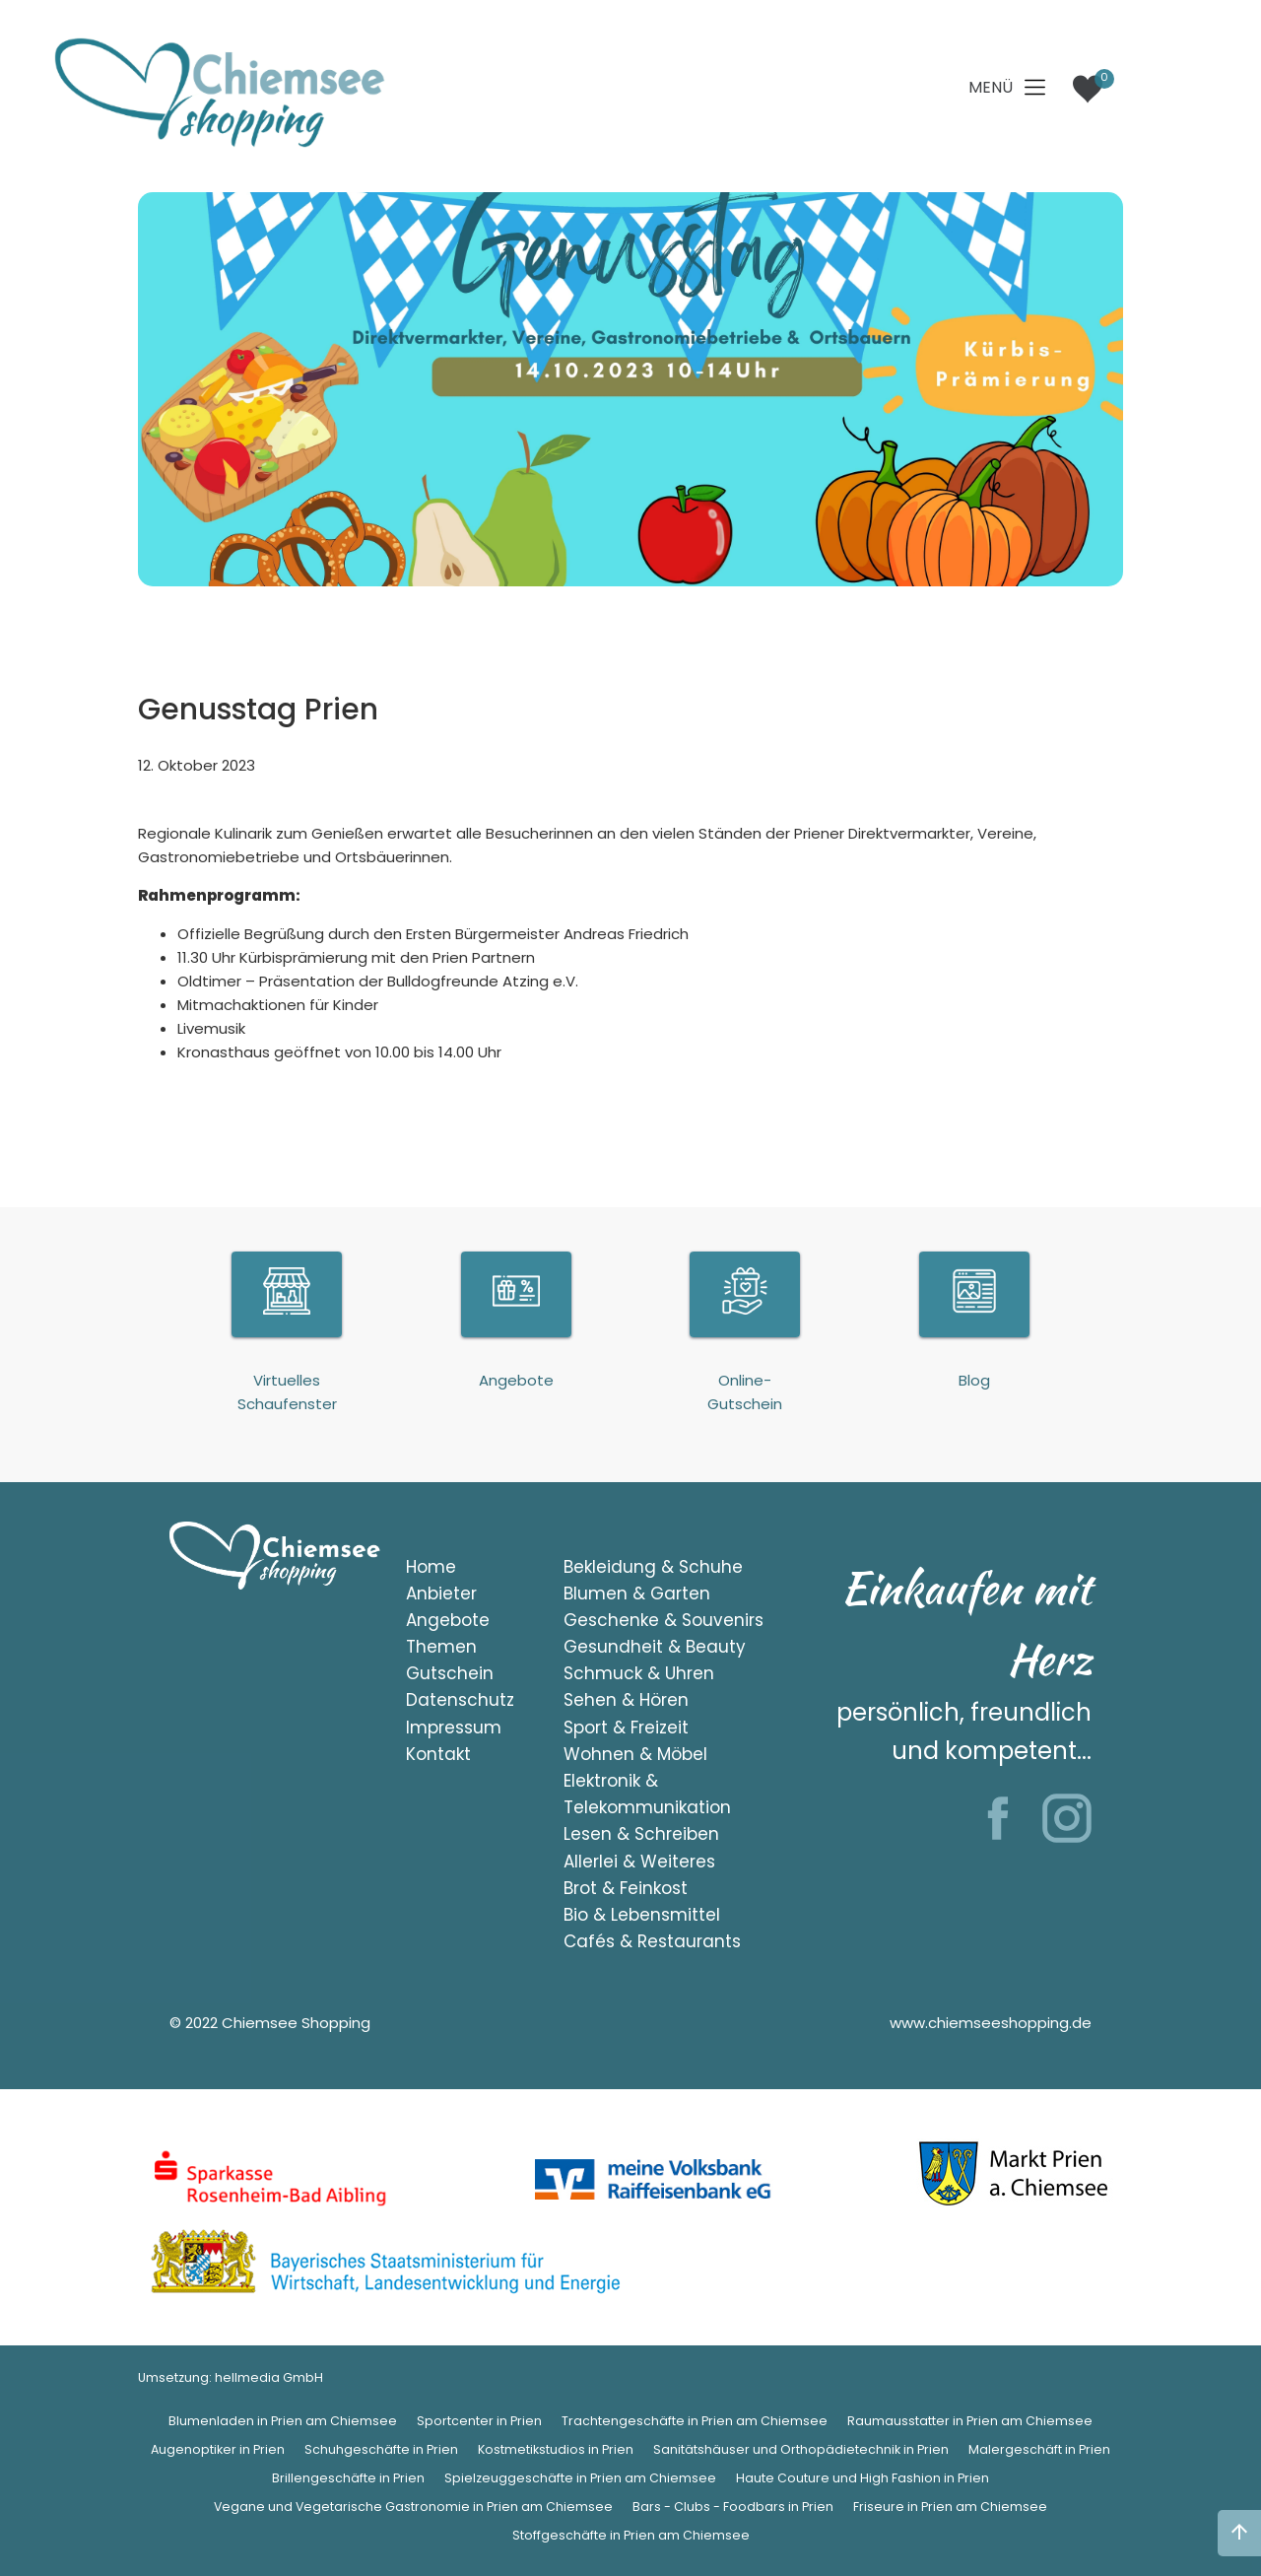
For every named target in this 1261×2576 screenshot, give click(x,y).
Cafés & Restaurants (652, 1941)
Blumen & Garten (637, 1593)
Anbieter (441, 1593)
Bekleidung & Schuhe (653, 1567)
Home (431, 1567)
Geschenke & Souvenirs (663, 1620)
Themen (441, 1647)
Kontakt (438, 1754)
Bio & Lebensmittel (642, 1915)
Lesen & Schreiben (641, 1834)
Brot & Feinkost (626, 1888)
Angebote (448, 1620)
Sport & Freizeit (626, 1727)
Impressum (453, 1727)
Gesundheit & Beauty (655, 1647)
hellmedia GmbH (269, 2377)
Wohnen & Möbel (635, 1754)
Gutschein (450, 1673)
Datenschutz (460, 1700)
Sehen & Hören (626, 1700)
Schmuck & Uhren (639, 1673)
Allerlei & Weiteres (639, 1861)
